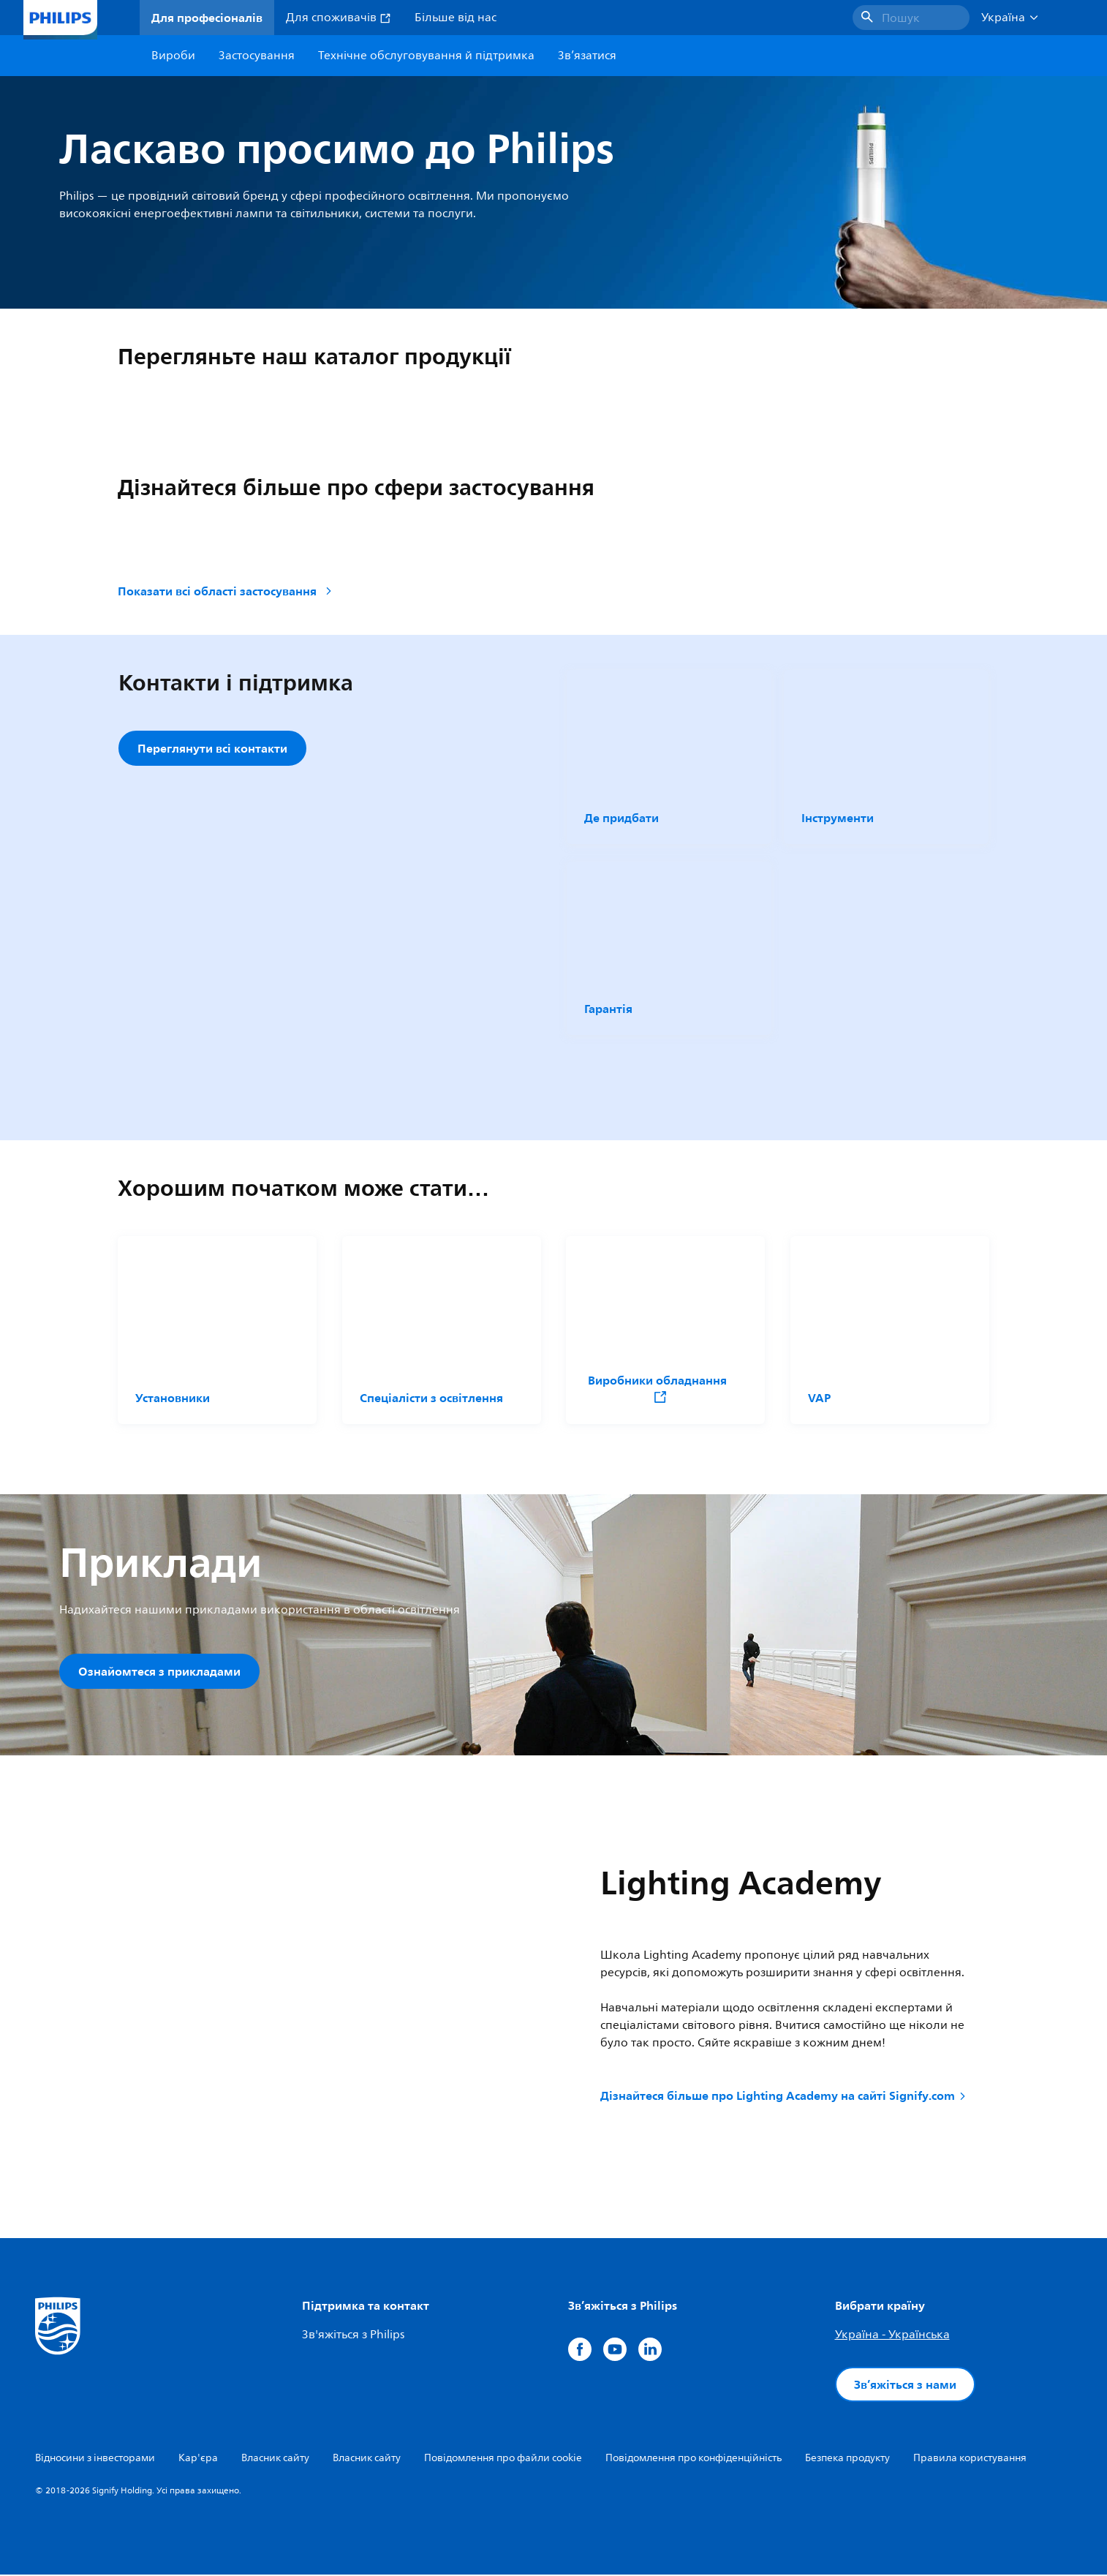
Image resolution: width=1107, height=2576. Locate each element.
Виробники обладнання (656, 1387)
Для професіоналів (206, 17)
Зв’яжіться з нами (905, 2386)
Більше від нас (455, 17)
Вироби (173, 55)
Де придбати (621, 817)
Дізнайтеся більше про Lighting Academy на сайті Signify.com (784, 2097)
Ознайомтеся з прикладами (159, 1671)
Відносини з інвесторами (95, 2459)
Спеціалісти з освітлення (431, 1397)
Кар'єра (198, 2459)
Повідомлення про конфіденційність (693, 2459)
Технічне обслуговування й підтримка (426, 55)
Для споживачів (338, 17)
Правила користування (970, 2459)
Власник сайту (275, 2459)
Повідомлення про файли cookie (503, 2459)
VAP (819, 1397)
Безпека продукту (847, 2459)
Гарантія (608, 1008)
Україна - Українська (892, 2336)
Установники (172, 1397)
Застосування (257, 55)
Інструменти (837, 817)
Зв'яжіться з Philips (353, 2336)
